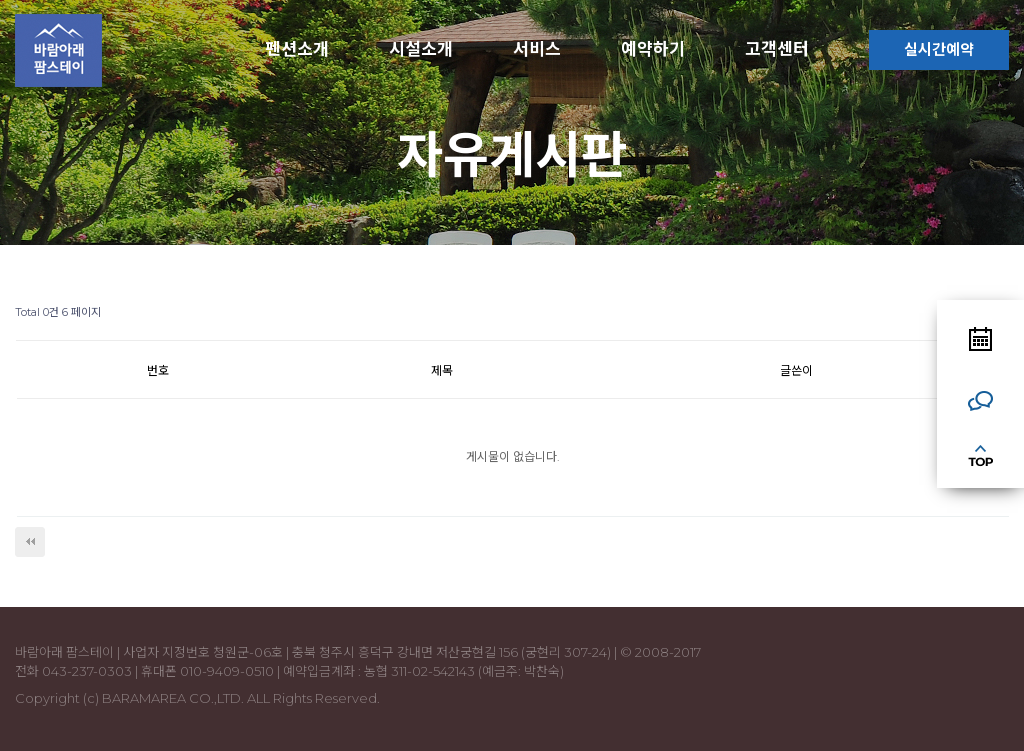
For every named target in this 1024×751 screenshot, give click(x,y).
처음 (30, 542)
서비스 (537, 49)
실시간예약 (939, 49)
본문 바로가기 (0, 0)
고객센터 (777, 49)
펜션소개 (297, 49)
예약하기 (653, 49)
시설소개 (421, 49)
